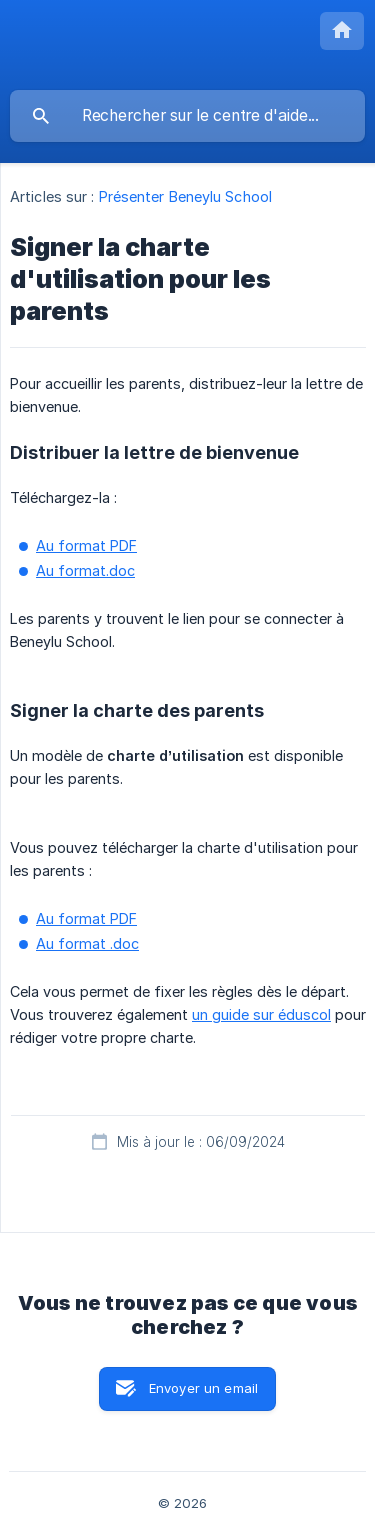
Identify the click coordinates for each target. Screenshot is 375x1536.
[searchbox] (187, 116)
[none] (342, 31)
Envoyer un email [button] (203, 1388)
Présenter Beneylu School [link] (185, 196)
